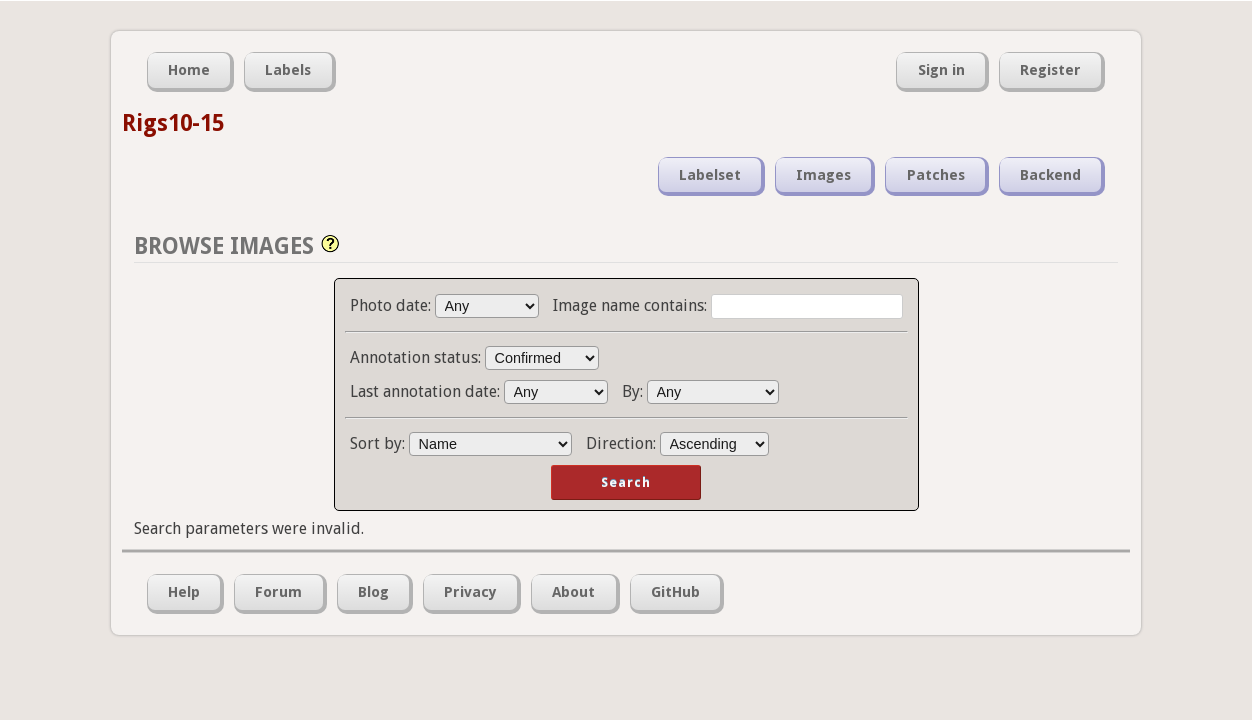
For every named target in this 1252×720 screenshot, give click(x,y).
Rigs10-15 (173, 123)
